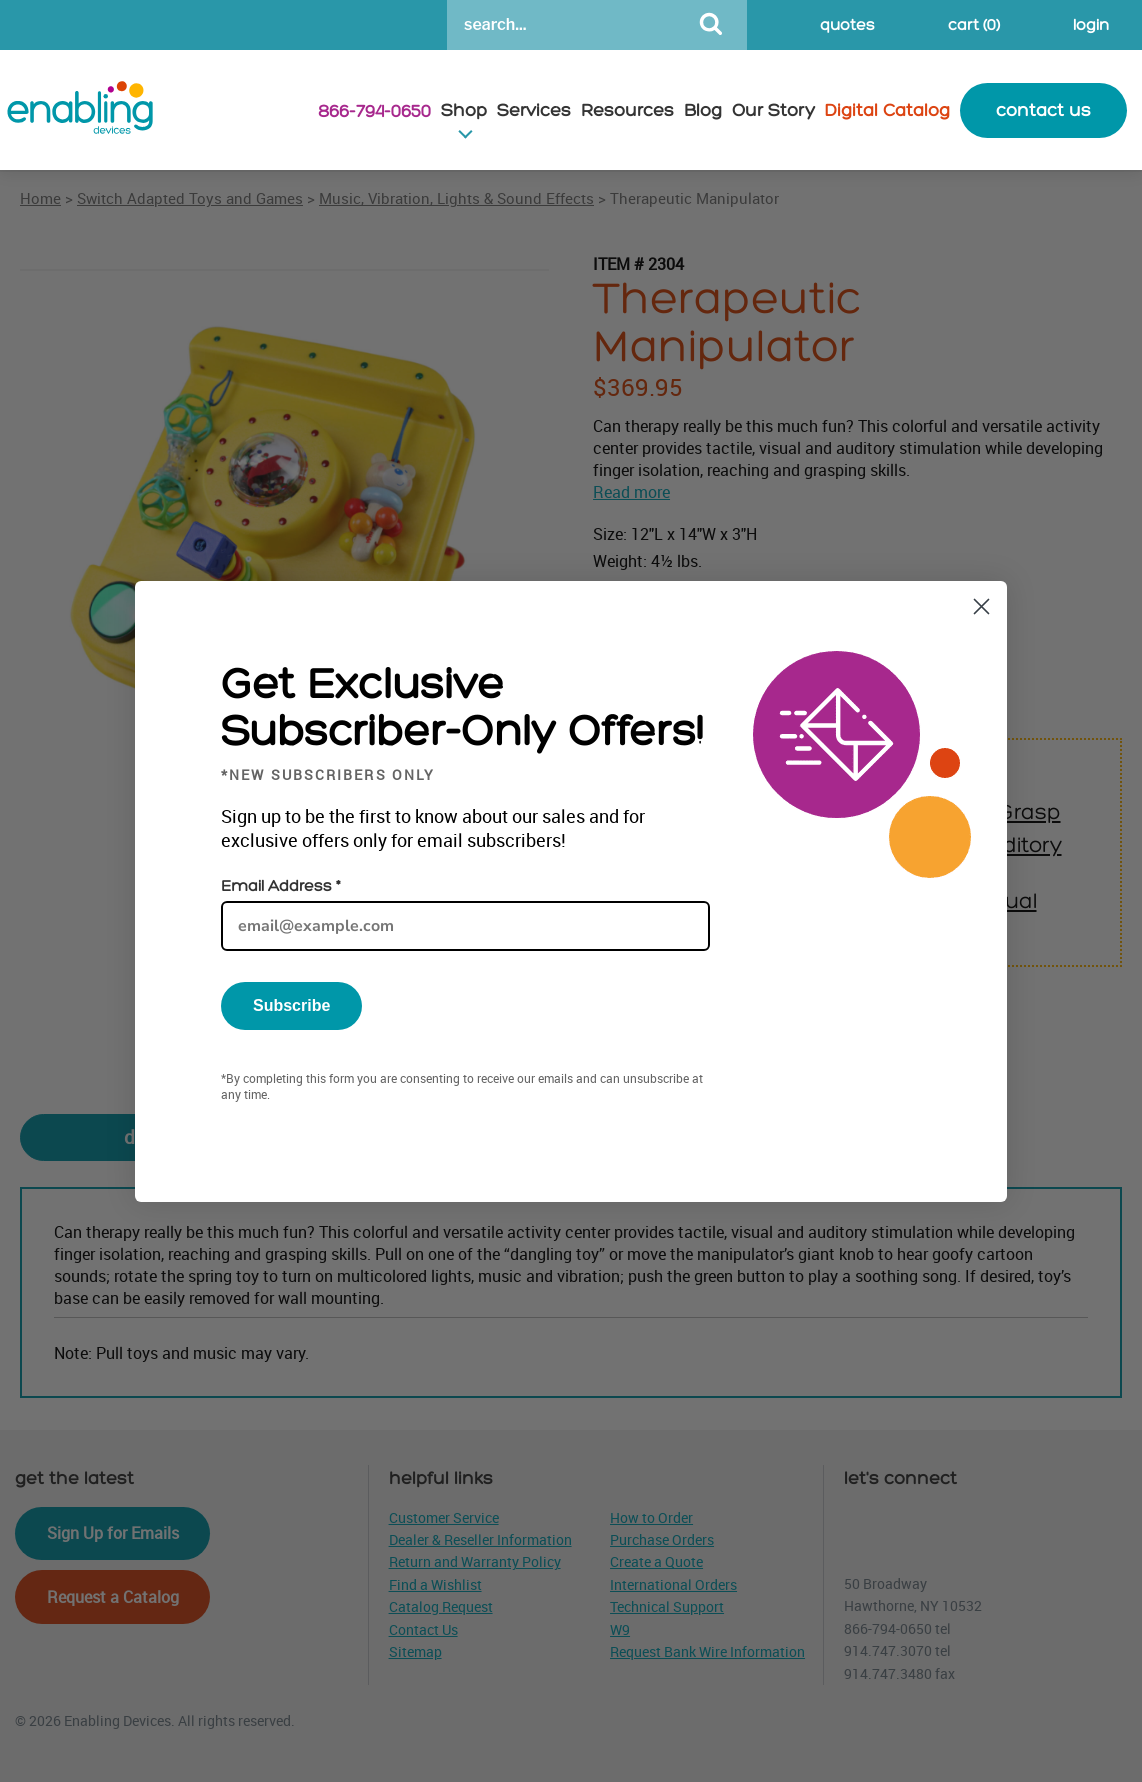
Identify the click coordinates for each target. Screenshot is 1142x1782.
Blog (703, 110)
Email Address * (280, 886)
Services (534, 110)
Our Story (773, 110)
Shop (464, 110)
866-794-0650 (374, 111)
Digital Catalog (887, 110)
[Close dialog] (981, 606)
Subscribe (291, 1005)
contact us (1043, 110)
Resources (627, 110)
